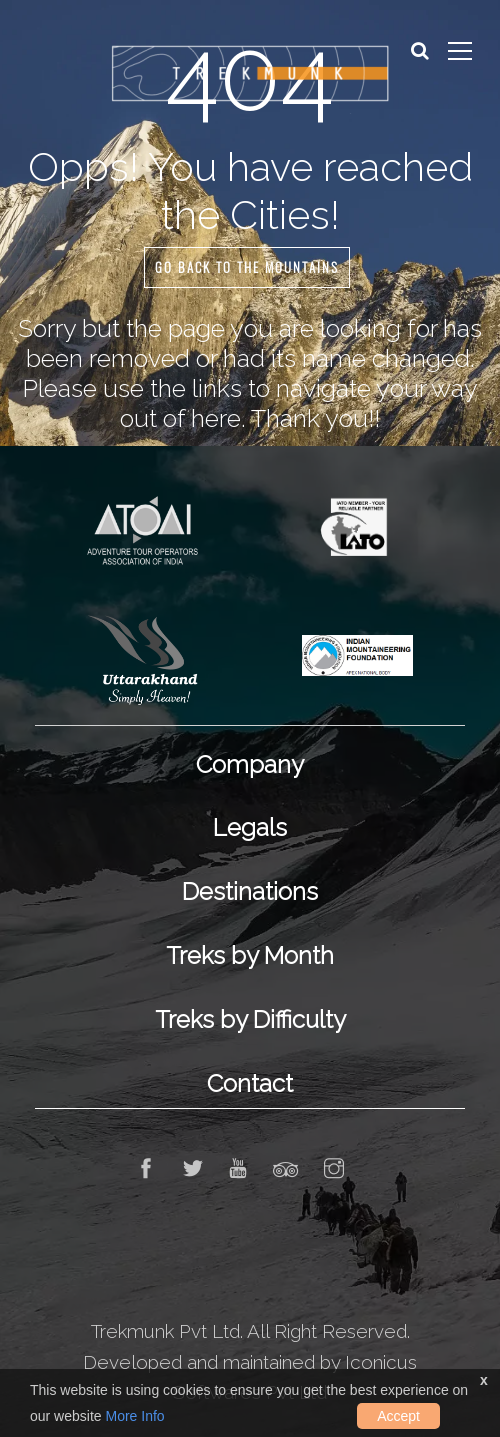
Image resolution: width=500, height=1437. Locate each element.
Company (250, 764)
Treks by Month (250, 955)
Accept (398, 1416)
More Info (134, 1416)
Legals (250, 827)
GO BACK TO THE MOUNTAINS (247, 267)
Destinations (250, 891)
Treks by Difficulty (250, 1019)
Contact (250, 1083)
